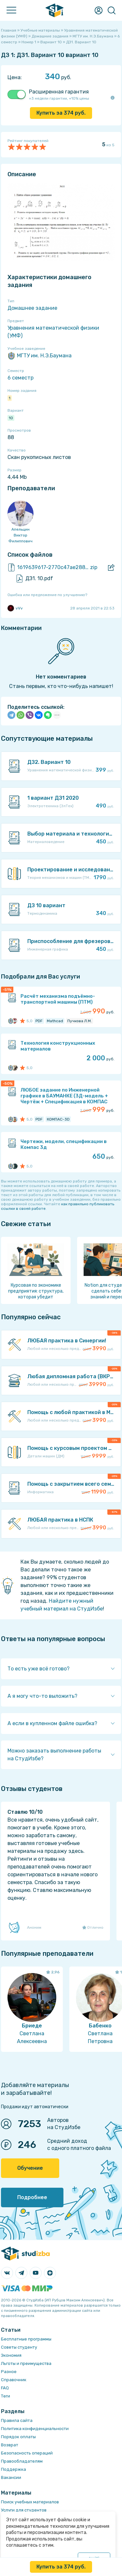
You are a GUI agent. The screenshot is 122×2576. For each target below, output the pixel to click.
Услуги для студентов (24, 2510)
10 (11, 418)
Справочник (13, 2379)
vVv (15, 608)
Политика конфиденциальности (35, 2428)
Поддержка (13, 2469)
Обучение (30, 2168)
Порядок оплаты (18, 2436)
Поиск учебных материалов (30, 2501)
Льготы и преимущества (26, 2363)
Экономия (11, 2355)
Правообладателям (22, 2461)
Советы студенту (19, 2347)
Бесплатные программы (26, 2339)
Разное (9, 2371)
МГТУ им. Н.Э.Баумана (39, 356)
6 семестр (20, 378)
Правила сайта (17, 2420)
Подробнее (32, 2197)
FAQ (5, 2387)
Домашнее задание (32, 308)
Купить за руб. (61, 113)
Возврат (9, 2444)
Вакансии (11, 2477)
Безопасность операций (27, 2453)
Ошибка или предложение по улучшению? (47, 595)
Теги (5, 2396)
